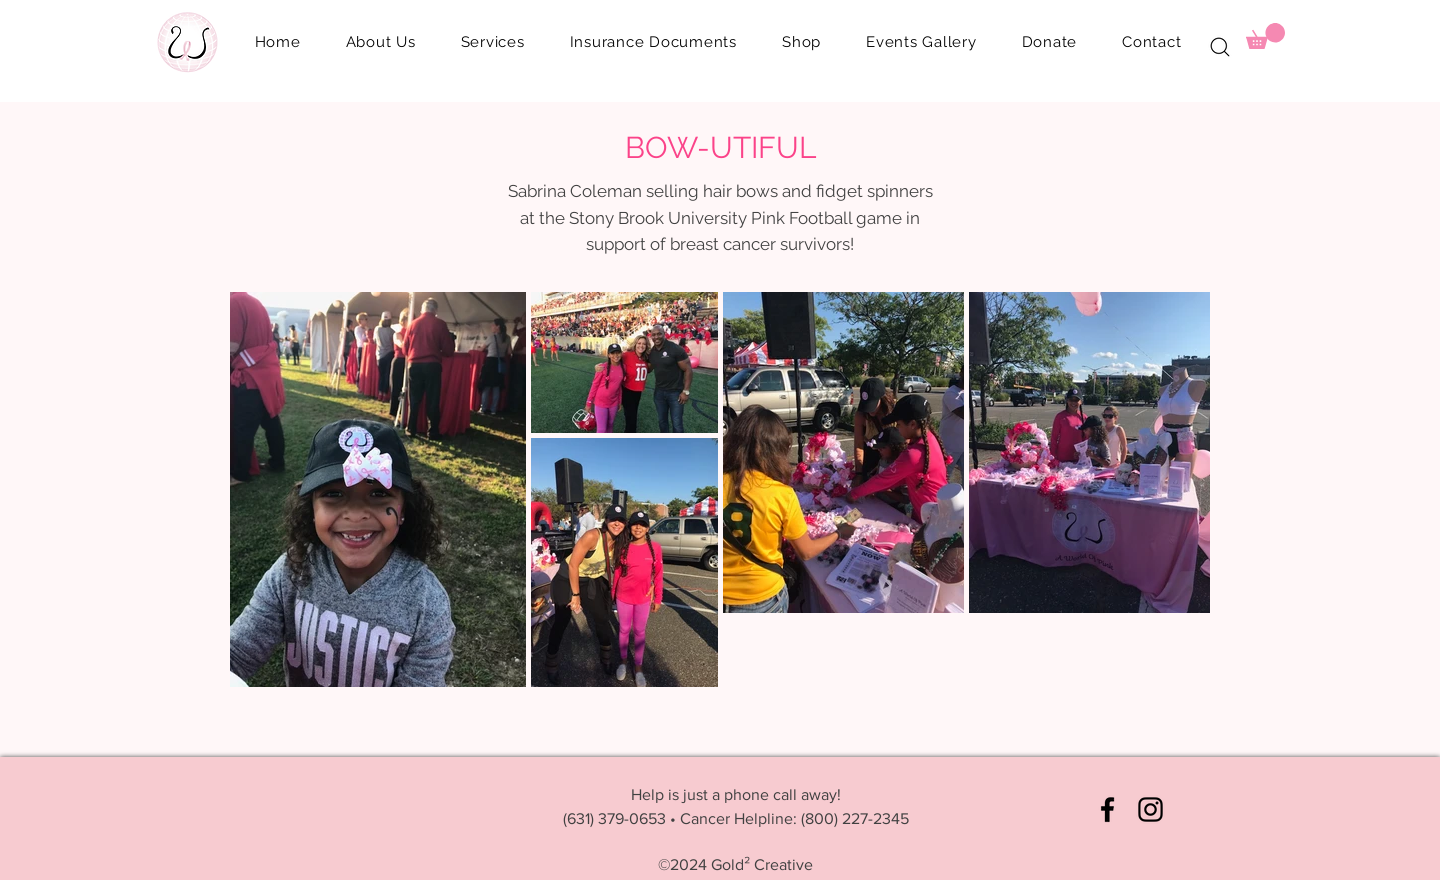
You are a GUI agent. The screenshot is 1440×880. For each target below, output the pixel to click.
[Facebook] (1107, 809)
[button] (653, 42)
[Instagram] (1150, 809)
